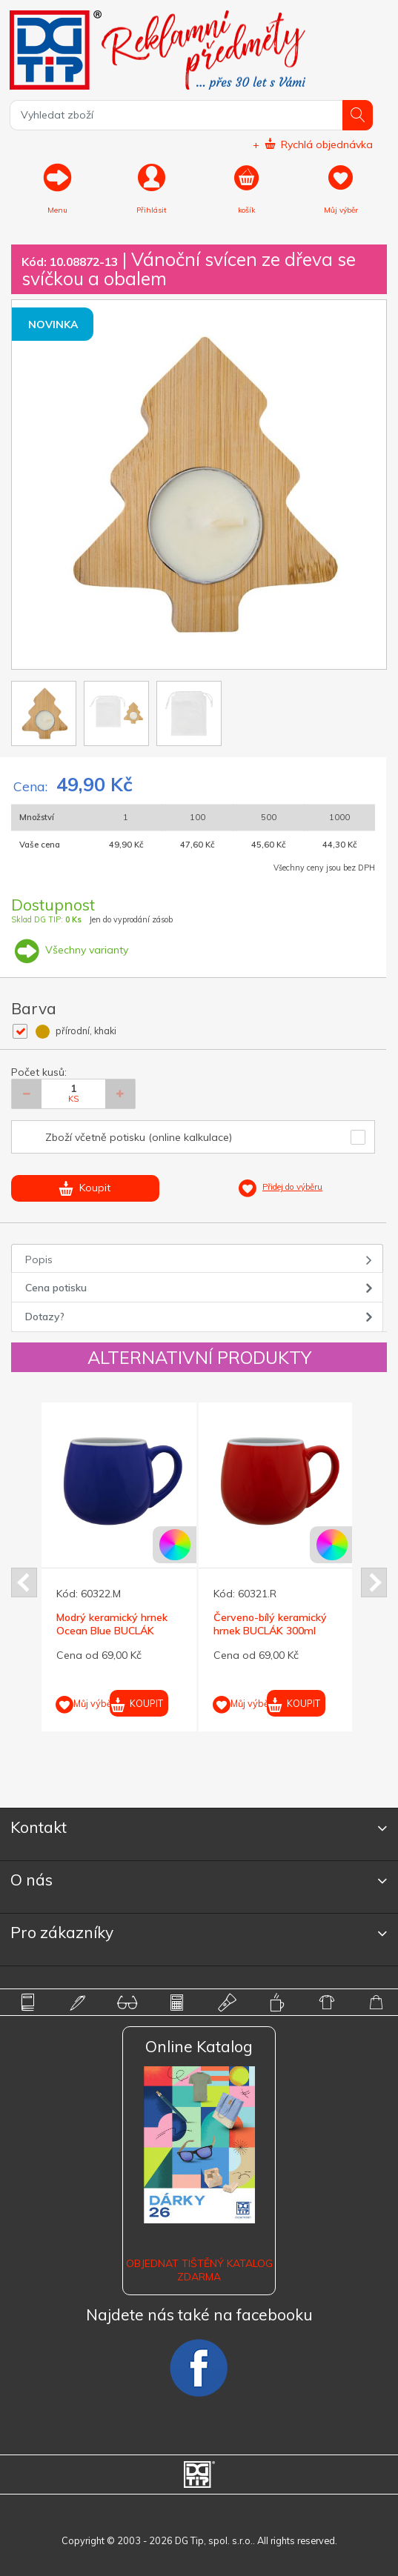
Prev (24, 1582)
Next (374, 1582)
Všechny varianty (69, 949)
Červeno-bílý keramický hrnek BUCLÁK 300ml (270, 1624)
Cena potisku (56, 1287)
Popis (39, 1259)
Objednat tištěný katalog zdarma (199, 2270)
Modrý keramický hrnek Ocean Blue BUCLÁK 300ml (112, 1631)
